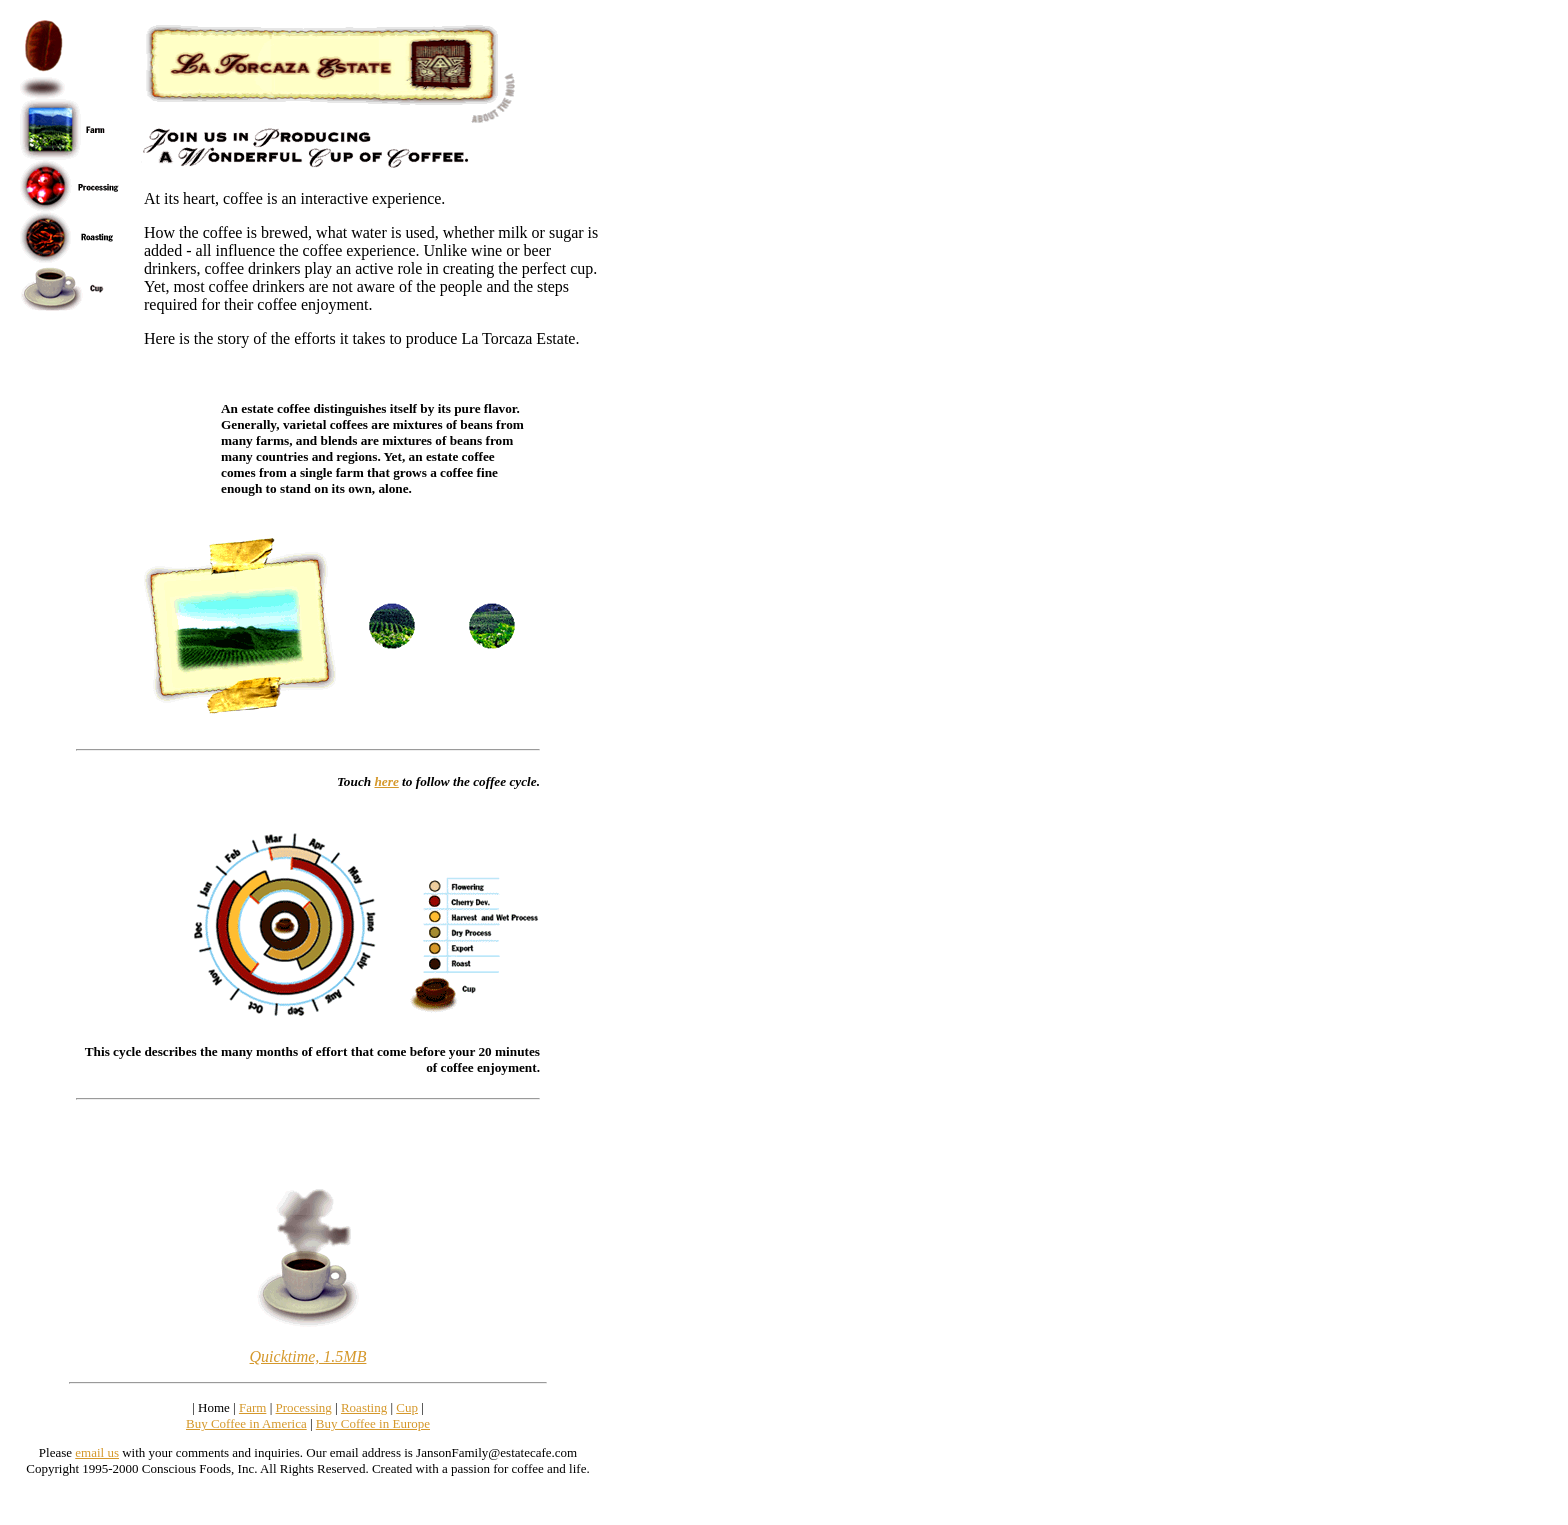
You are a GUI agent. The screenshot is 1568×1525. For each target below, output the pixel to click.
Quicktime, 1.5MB (308, 1356)
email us (97, 1452)
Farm (252, 1407)
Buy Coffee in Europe (373, 1423)
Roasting (364, 1407)
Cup (407, 1407)
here (386, 781)
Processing (303, 1407)
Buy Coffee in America (246, 1423)
